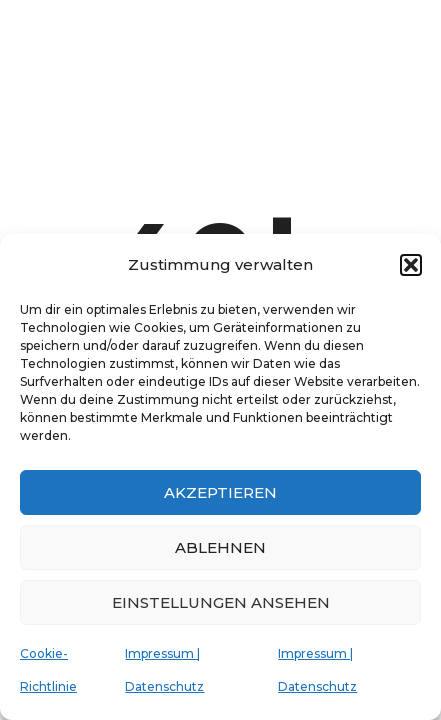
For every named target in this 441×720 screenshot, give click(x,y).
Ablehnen (220, 547)
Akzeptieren (220, 492)
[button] (411, 265)
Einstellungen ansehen (221, 602)
